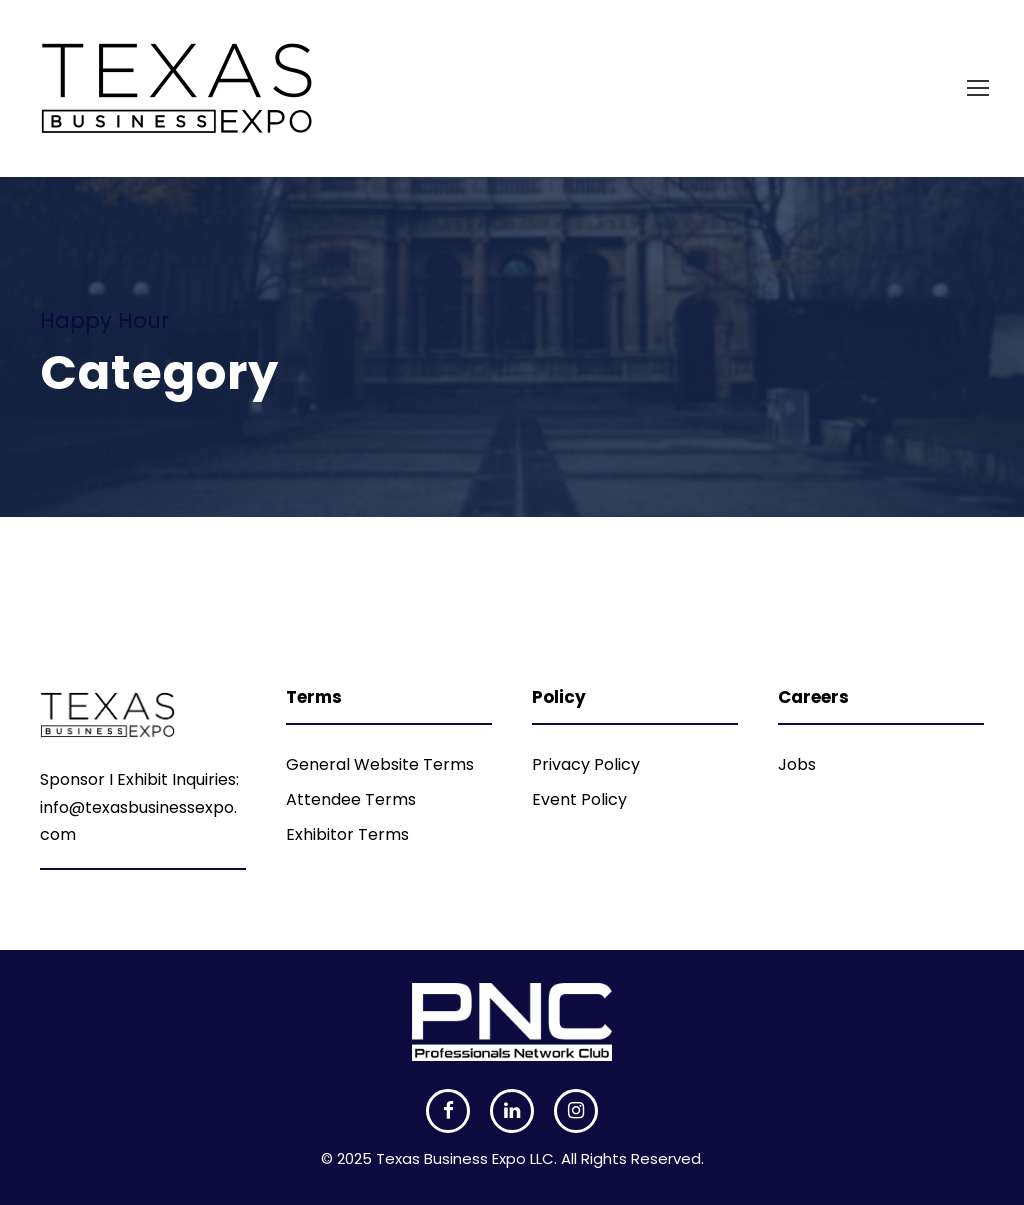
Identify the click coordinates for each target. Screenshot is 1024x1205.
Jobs (797, 764)
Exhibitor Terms (347, 834)
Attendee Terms (351, 799)
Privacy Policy (586, 764)
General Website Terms (380, 764)
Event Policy (579, 799)
